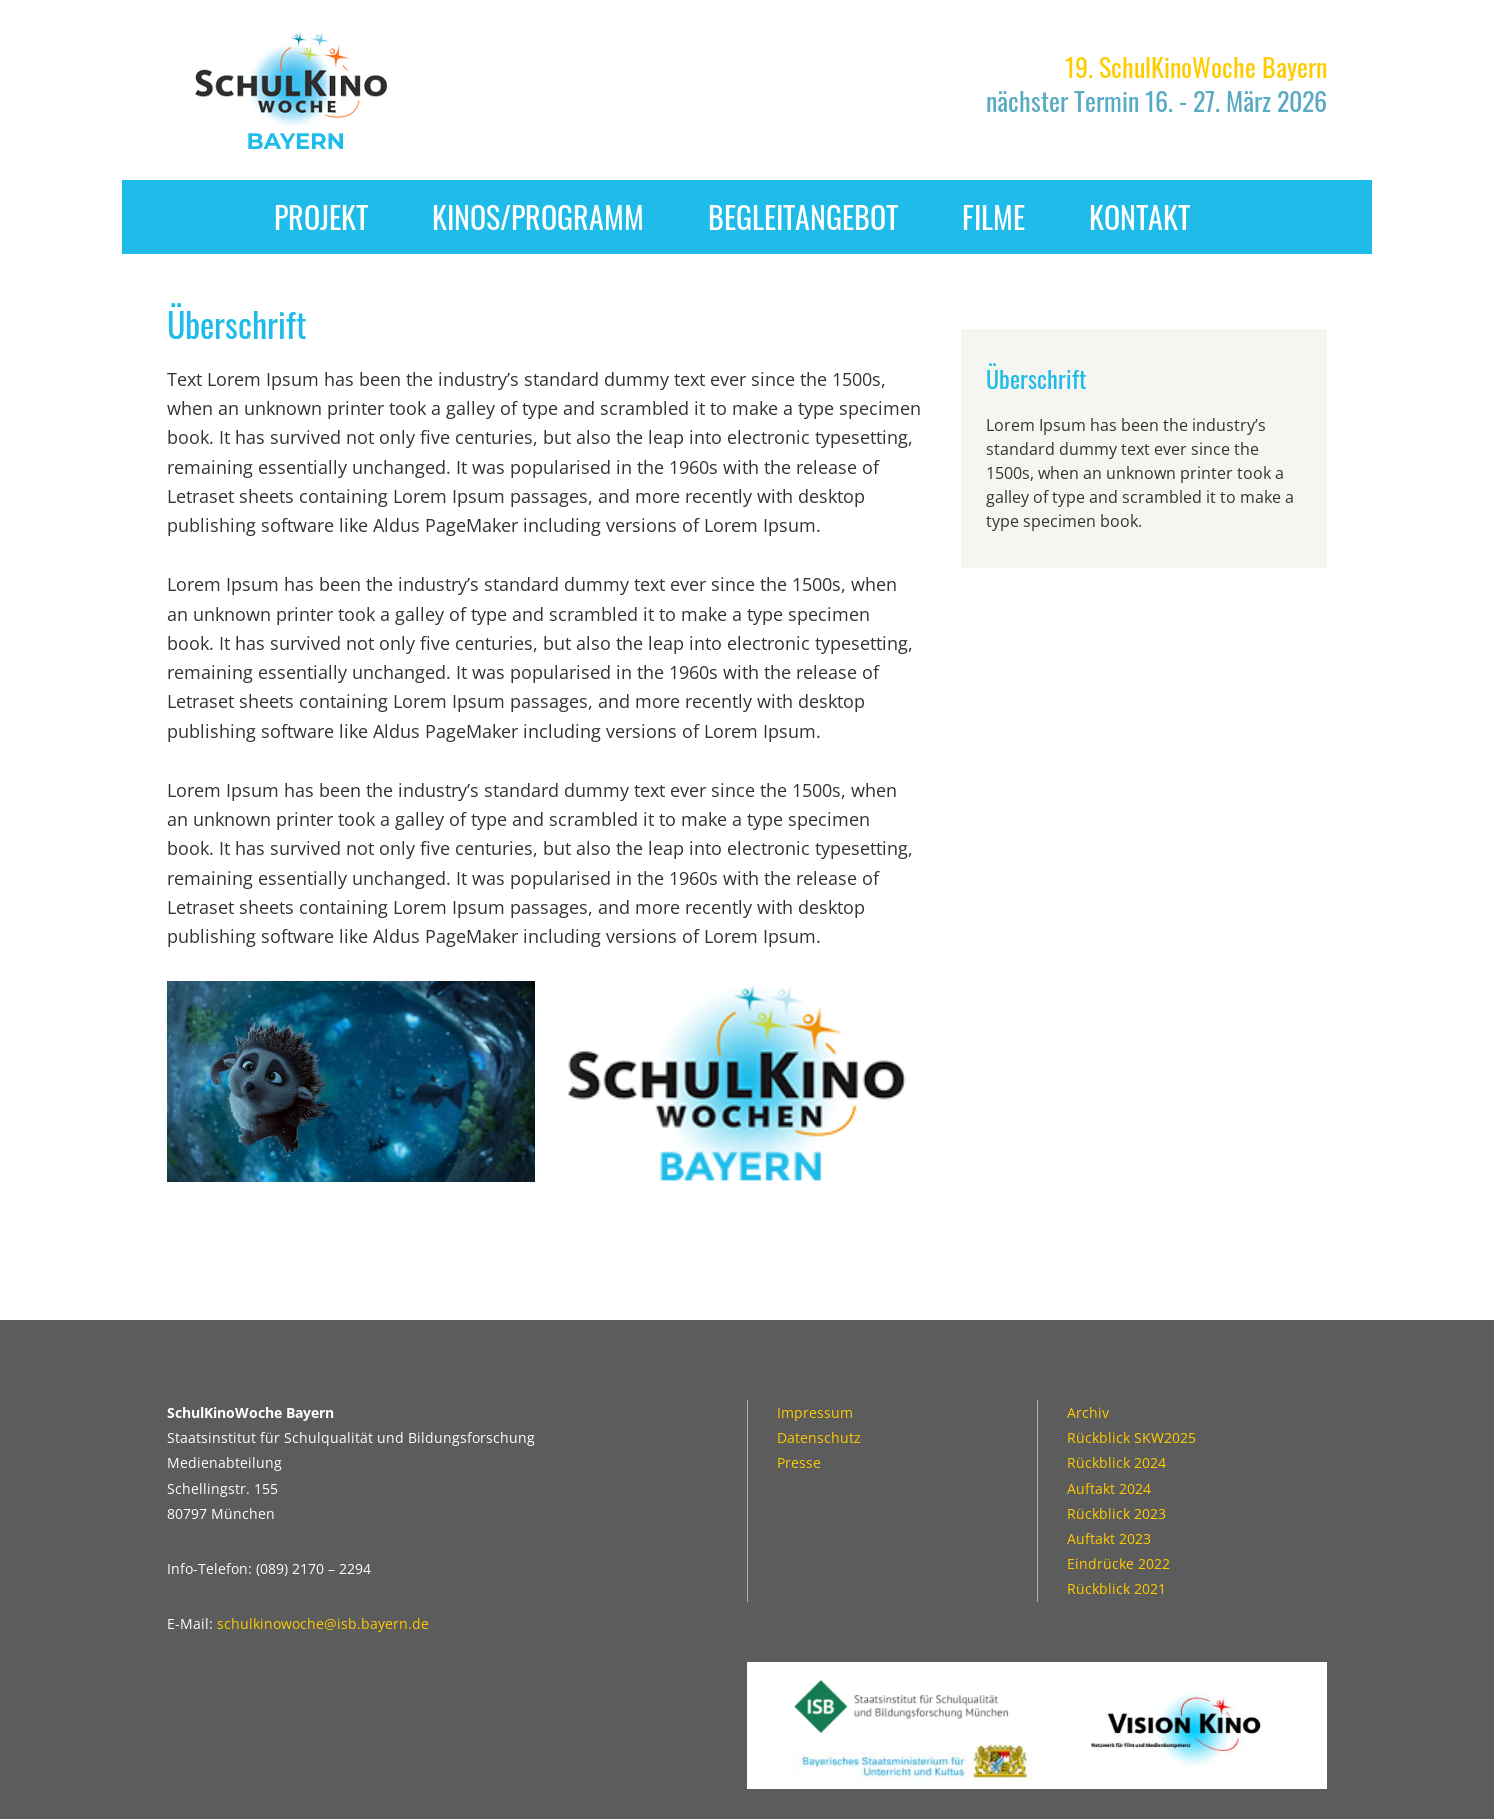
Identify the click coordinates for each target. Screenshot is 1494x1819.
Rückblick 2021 (1116, 1588)
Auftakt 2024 (1109, 1488)
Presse (799, 1462)
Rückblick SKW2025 (1131, 1437)
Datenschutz (819, 1437)
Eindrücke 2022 (1118, 1563)
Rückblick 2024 (1116, 1462)
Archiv (1088, 1412)
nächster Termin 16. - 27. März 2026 (1156, 83)
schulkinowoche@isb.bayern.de (323, 1623)
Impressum (815, 1412)
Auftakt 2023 (1109, 1538)
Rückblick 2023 (1116, 1513)
